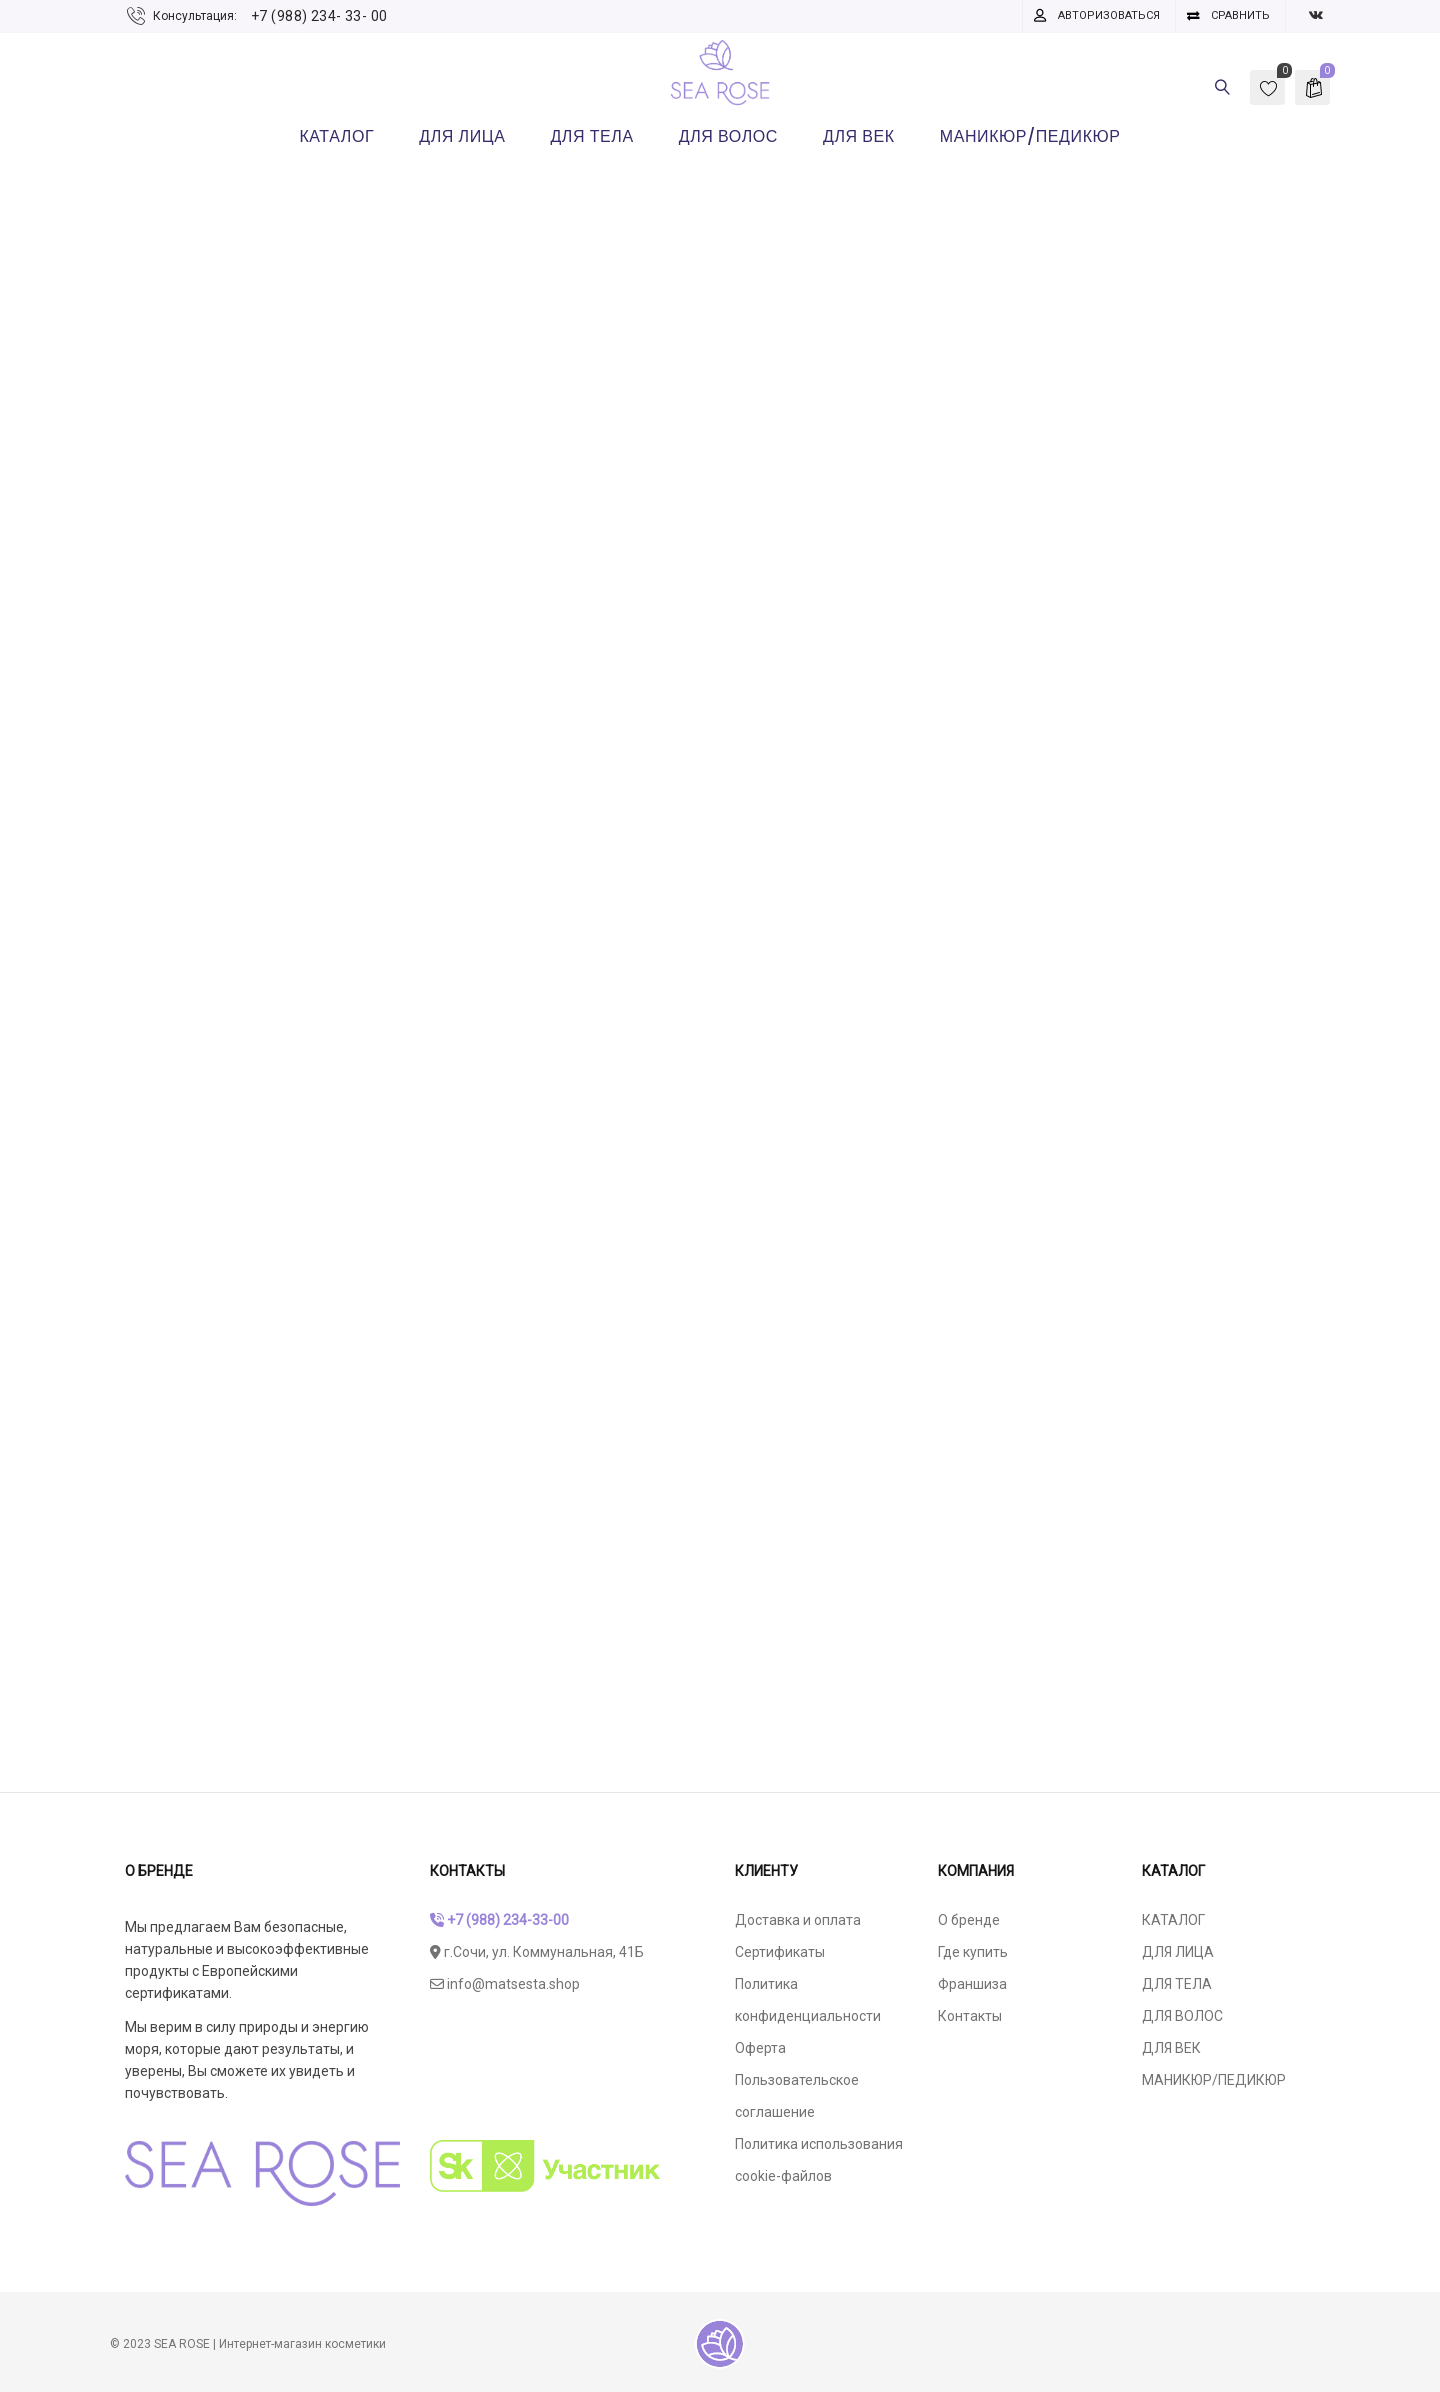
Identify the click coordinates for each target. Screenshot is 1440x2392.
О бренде (969, 1920)
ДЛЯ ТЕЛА (1177, 1984)
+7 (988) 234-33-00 (499, 1920)
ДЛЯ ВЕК (1171, 2048)
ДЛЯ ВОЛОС (1182, 2016)
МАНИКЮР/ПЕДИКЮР (1214, 2080)
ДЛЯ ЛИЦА (1178, 1952)
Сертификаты (780, 1952)
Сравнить (1240, 15)
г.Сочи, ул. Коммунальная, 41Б (537, 1952)
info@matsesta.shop (505, 1984)
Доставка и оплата (798, 1920)
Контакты (970, 2016)
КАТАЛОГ (1173, 1920)
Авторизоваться (1109, 15)
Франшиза (972, 1984)
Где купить (973, 1952)
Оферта (760, 2048)
